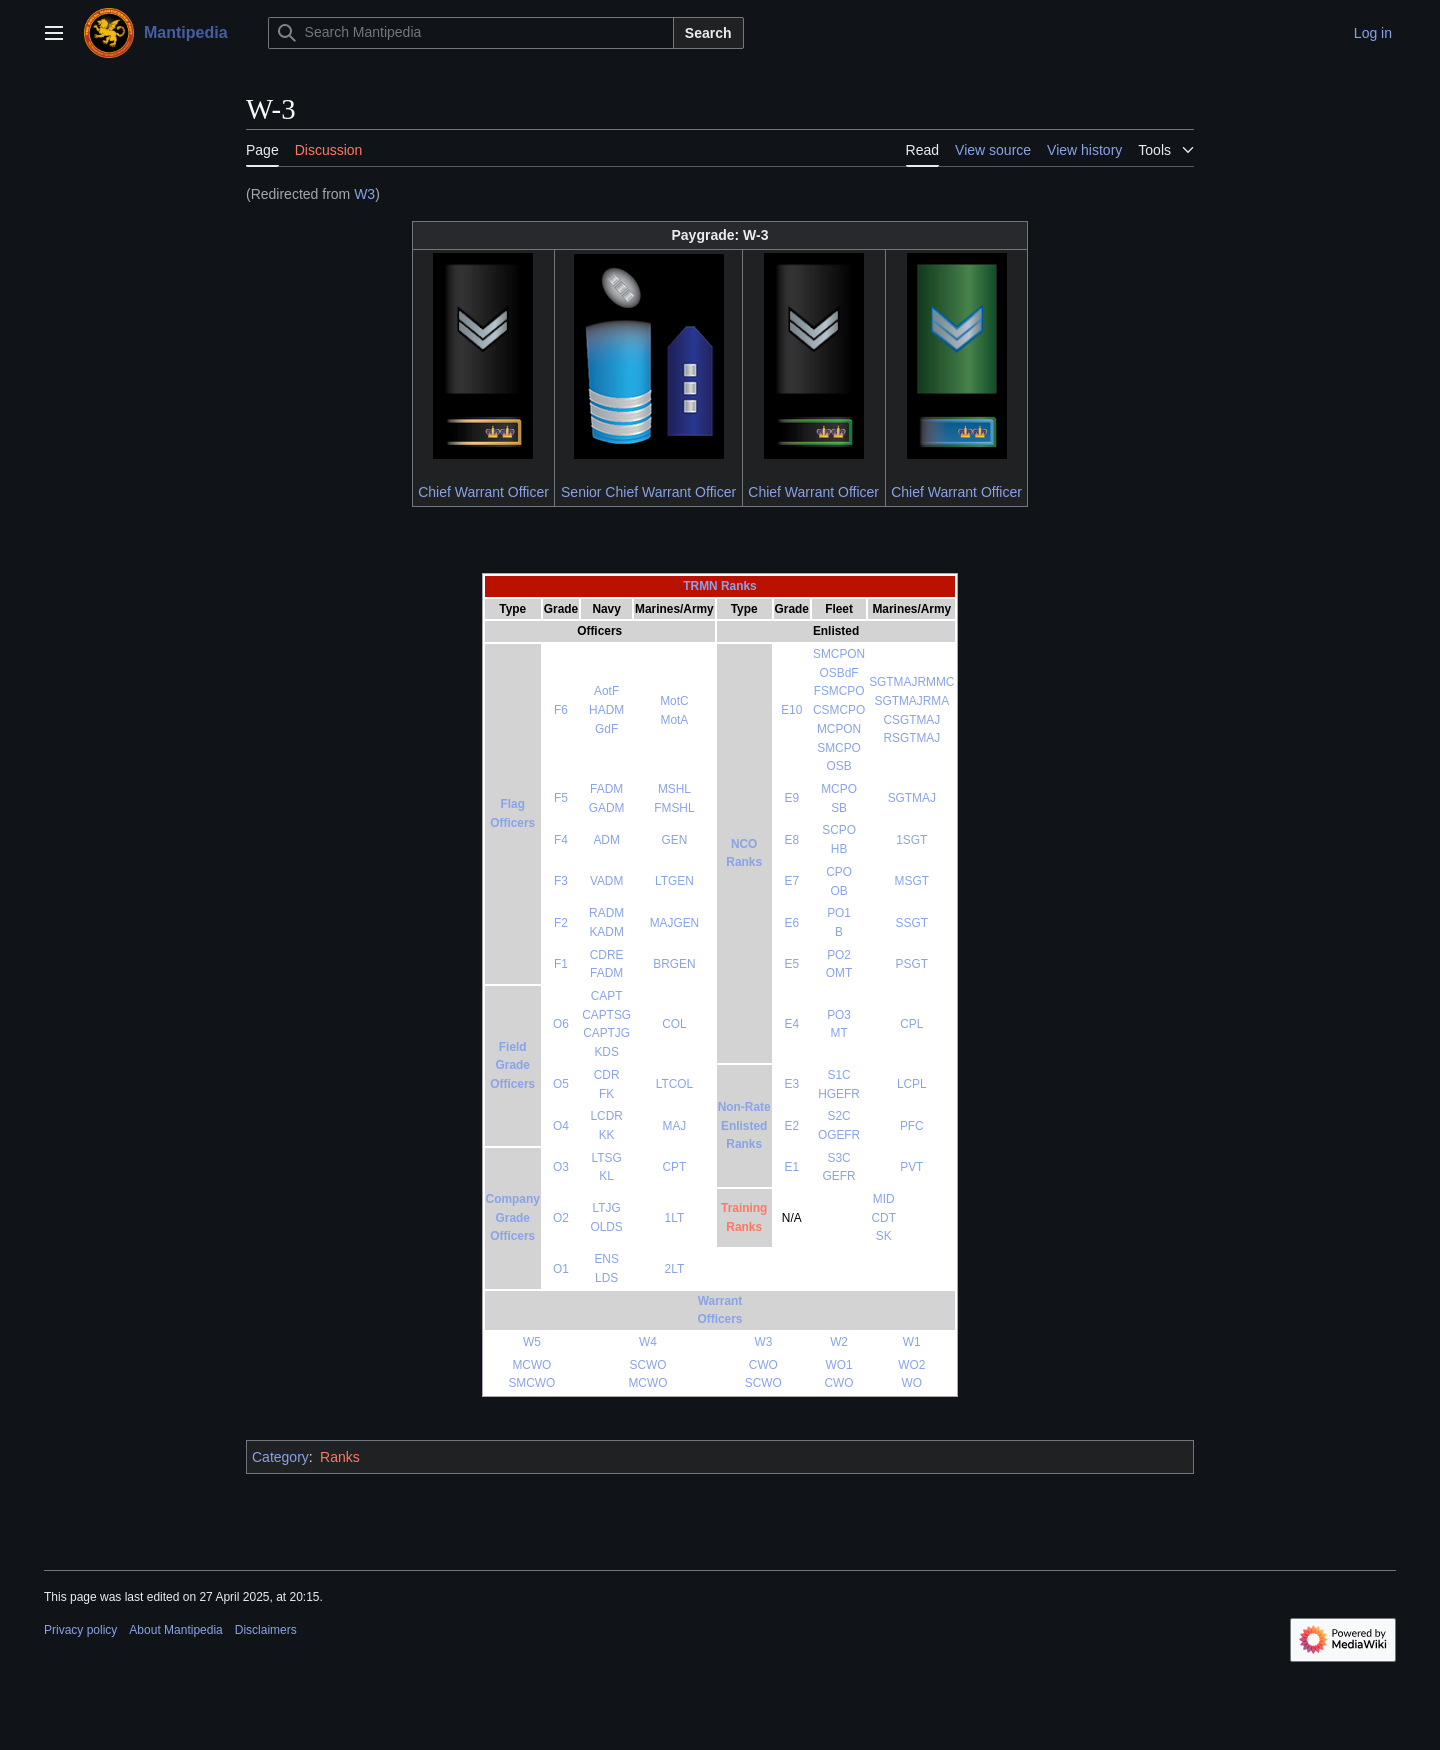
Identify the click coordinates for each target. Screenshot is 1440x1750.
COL (674, 1024)
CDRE (607, 955)
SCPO (839, 830)
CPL (911, 1024)
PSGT (912, 964)
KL (606, 1176)
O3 (561, 1167)
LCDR (606, 1116)
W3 (364, 194)
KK (607, 1135)
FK (606, 1094)
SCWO (647, 1365)
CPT (675, 1167)
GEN (675, 840)
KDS (606, 1052)
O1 (561, 1269)
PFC (912, 1126)
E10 (791, 710)
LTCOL (674, 1084)
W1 (912, 1342)
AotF (606, 691)
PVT (911, 1167)
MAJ (675, 1126)
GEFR (839, 1176)
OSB (839, 766)
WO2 (911, 1365)
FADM (606, 789)
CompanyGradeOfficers (513, 1217)
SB (839, 808)
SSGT (912, 923)
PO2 (839, 955)
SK (884, 1236)
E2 (792, 1126)
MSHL (674, 789)
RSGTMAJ (911, 738)
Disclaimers (266, 1630)
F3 (561, 881)
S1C (839, 1075)
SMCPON (839, 654)
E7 (792, 881)
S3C (839, 1158)
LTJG (607, 1208)
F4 (561, 840)
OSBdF (839, 673)
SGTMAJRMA (911, 701)
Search (708, 33)
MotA (675, 720)
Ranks (340, 1457)
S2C (839, 1116)
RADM (606, 913)
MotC (674, 701)
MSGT (912, 881)
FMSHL (674, 808)
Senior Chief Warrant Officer (648, 492)
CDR (607, 1075)
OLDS (606, 1227)
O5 (561, 1084)
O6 (561, 1024)
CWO (763, 1365)
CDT (883, 1218)
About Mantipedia (175, 1630)
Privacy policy (80, 1630)
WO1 (839, 1365)
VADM (606, 881)
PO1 (839, 913)
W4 (648, 1342)
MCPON (839, 729)
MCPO (839, 789)
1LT (675, 1218)
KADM (606, 932)
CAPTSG (606, 1015)
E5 (792, 964)
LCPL (912, 1084)
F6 (561, 710)
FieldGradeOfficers (512, 1065)
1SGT (911, 840)
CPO (839, 872)
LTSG (607, 1158)
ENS (606, 1259)
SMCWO (531, 1383)
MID (884, 1199)
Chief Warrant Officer (483, 492)
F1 (561, 964)
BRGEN (674, 964)
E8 (792, 840)
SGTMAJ (912, 798)
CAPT (607, 996)
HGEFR (839, 1094)
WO (912, 1383)
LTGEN (674, 881)
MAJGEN (675, 923)
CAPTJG (606, 1033)
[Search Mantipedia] (471, 33)
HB (839, 849)
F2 (561, 923)
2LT (675, 1269)
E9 (792, 798)
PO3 (839, 1015)
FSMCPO (839, 691)
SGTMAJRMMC (911, 682)
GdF (606, 729)
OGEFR (839, 1135)
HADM (606, 710)
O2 (561, 1218)
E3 (792, 1084)
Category (280, 1457)
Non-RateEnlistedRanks (744, 1125)
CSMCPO (839, 710)
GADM (607, 808)
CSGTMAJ (911, 720)
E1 (792, 1167)
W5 (532, 1342)
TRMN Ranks (719, 586)
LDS (606, 1278)
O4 (561, 1126)
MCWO (531, 1365)
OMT (839, 973)
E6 (792, 923)
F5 (561, 798)
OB (838, 891)
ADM (606, 840)
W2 (839, 1342)
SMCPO (839, 748)
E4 (792, 1024)
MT (838, 1033)
